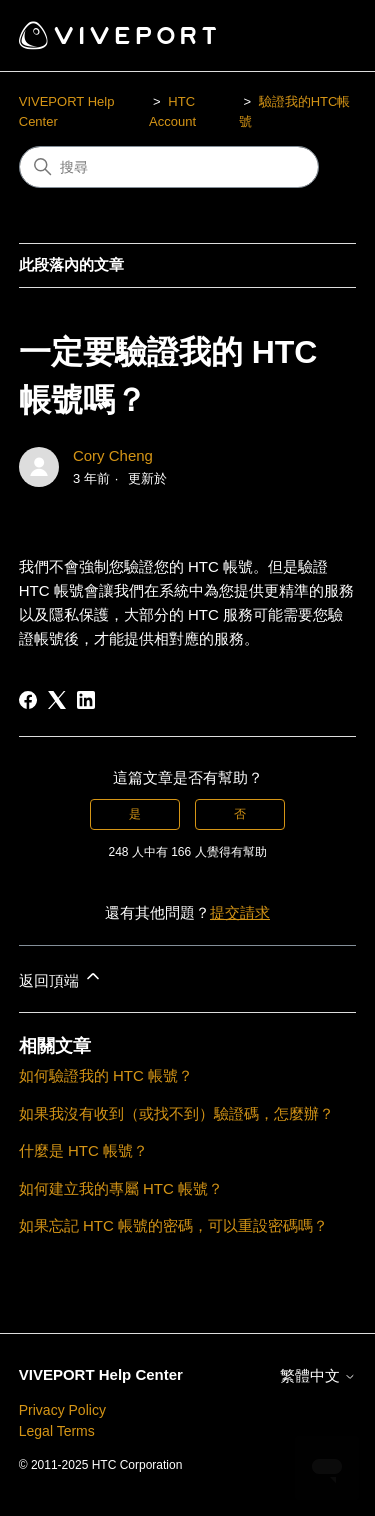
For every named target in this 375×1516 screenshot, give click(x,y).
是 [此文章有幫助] (135, 814)
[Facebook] (28, 700)
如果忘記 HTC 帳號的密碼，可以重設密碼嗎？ (173, 1225)
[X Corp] (57, 700)
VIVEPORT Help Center (101, 1374)
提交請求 (240, 912)
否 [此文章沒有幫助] (240, 814)
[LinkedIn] (86, 700)
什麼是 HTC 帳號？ (83, 1150)
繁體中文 (318, 1375)
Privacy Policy (62, 1410)
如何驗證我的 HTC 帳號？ (106, 1075)
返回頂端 (61, 977)
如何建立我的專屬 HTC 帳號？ (121, 1188)
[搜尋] (169, 167)
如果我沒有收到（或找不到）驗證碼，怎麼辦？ (176, 1113)
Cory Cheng (113, 455)
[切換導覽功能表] (320, 36)
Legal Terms (57, 1431)
